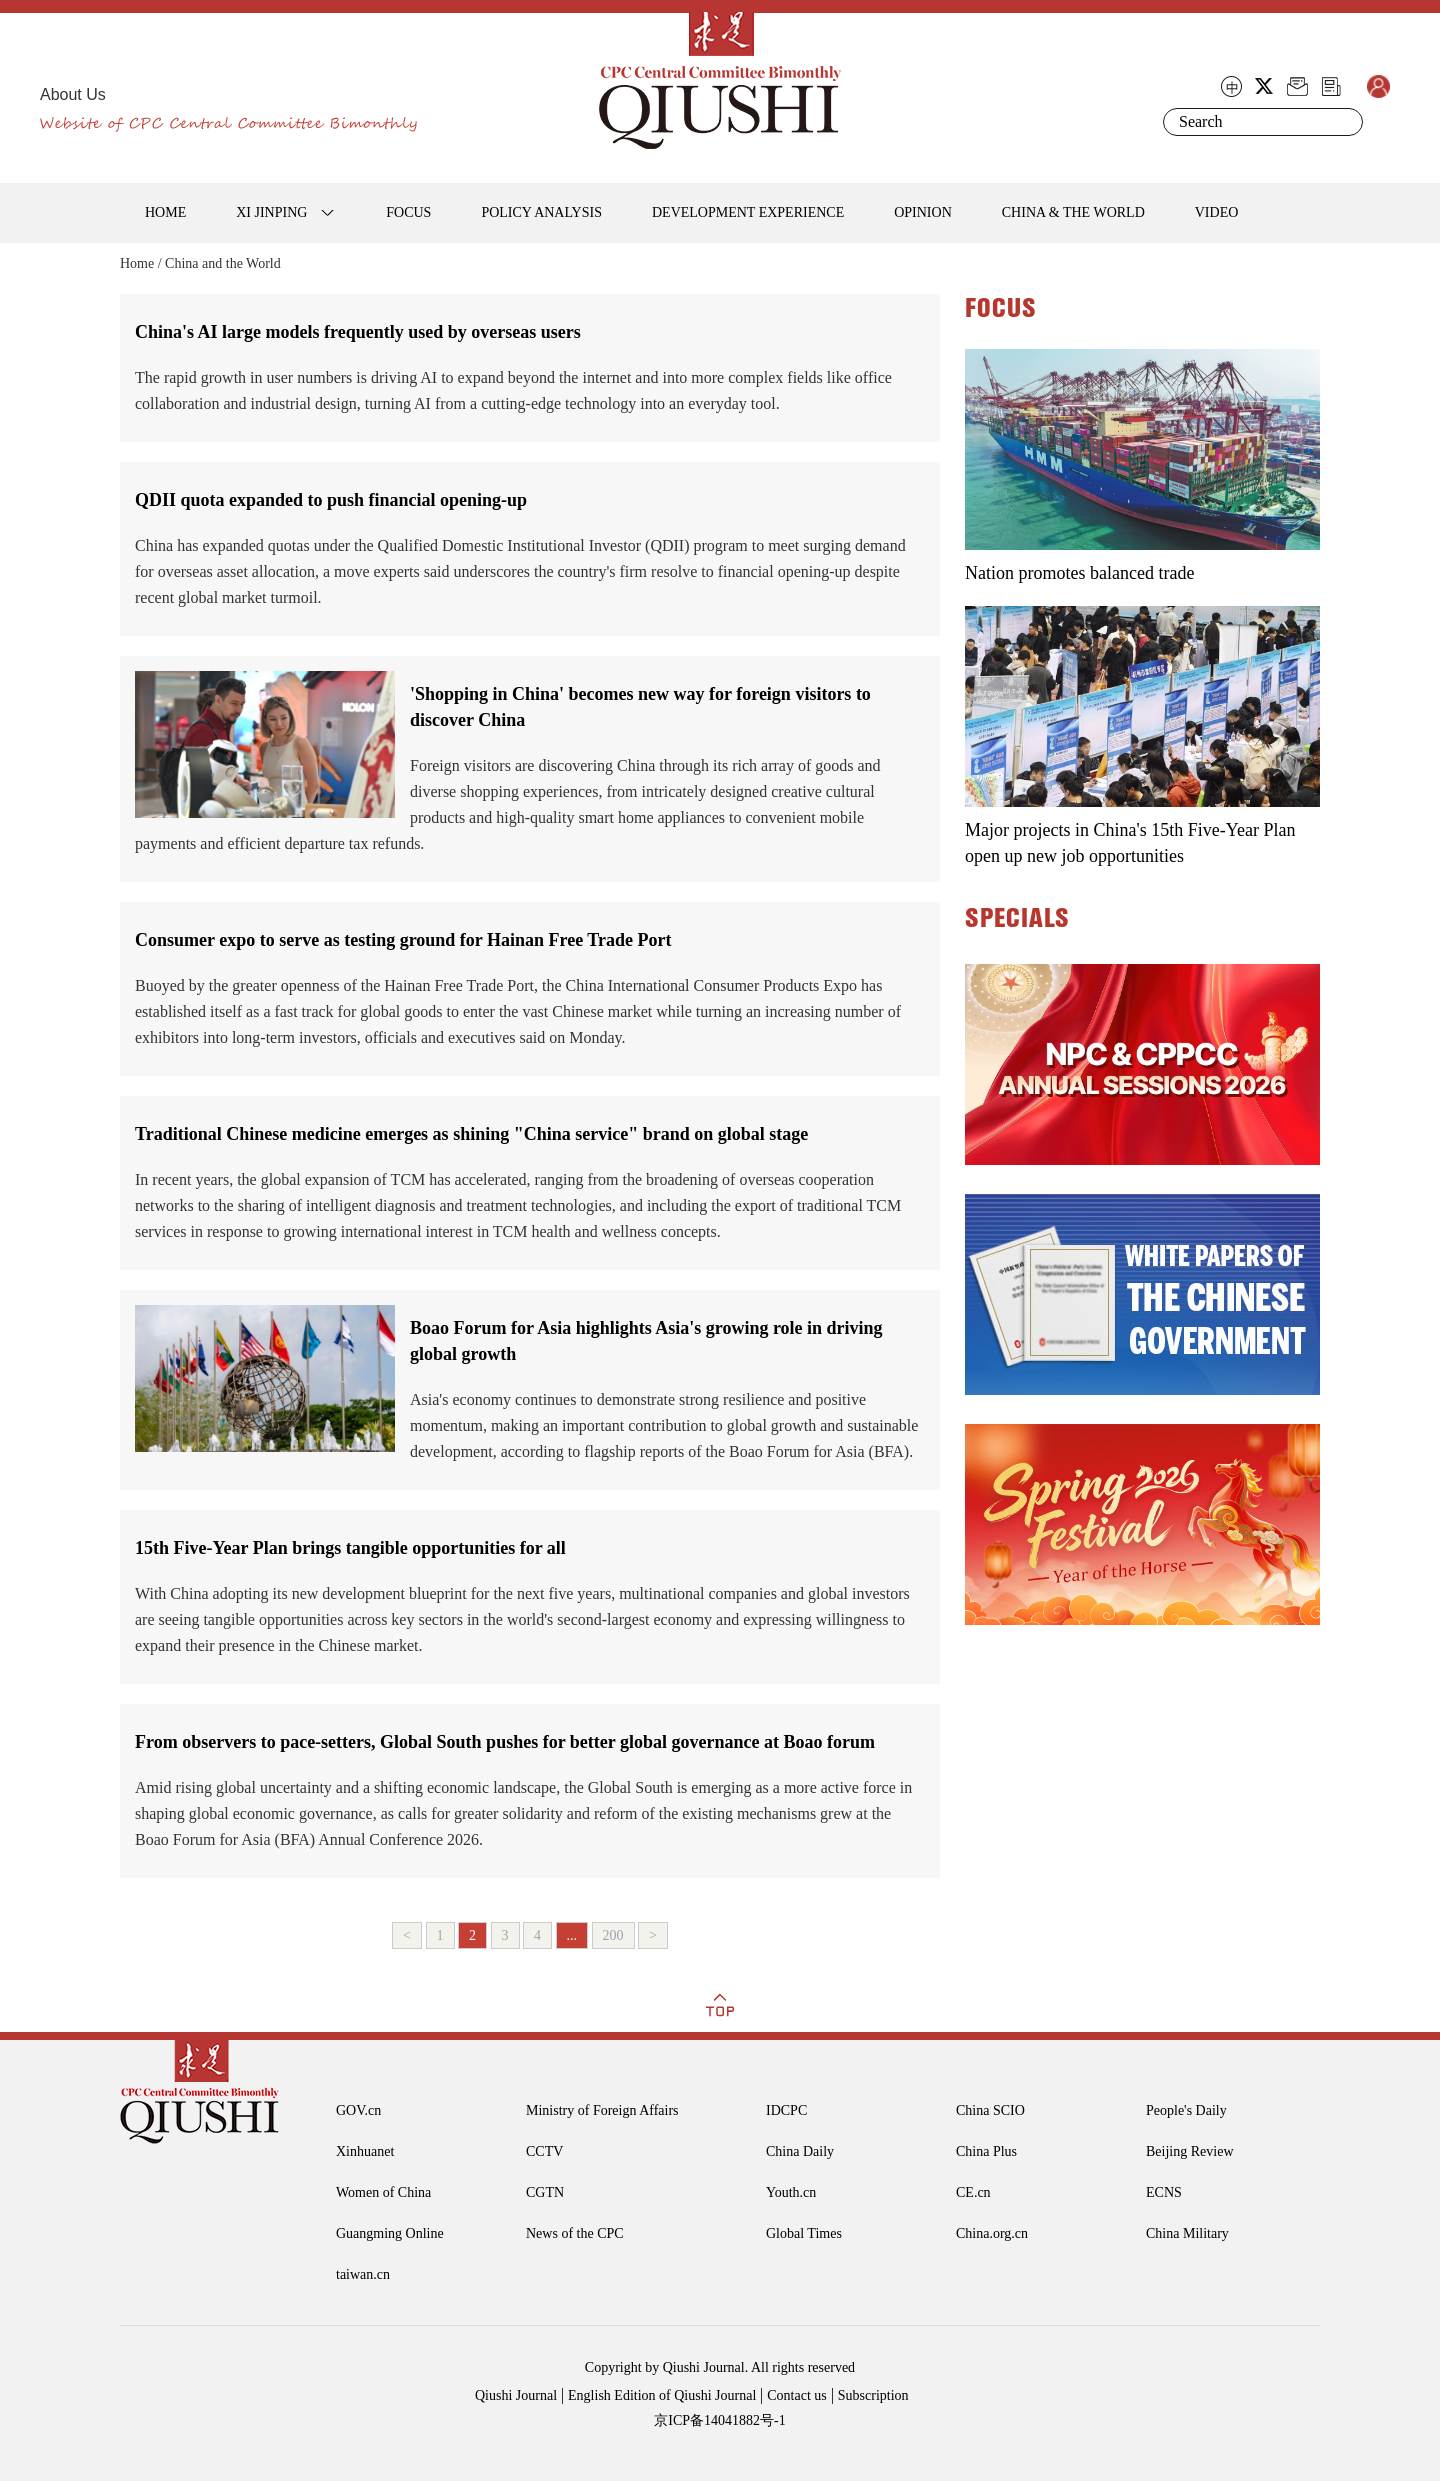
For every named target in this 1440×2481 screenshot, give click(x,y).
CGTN (545, 2192)
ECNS (1164, 2192)
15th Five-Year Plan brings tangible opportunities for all (350, 1548)
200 (613, 1935)
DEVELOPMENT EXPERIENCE (748, 212)
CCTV (544, 2151)
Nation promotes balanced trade (1079, 573)
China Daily (800, 2151)
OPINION (923, 212)
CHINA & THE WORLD (1073, 212)
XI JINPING (271, 212)
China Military (1187, 2233)
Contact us (797, 2395)
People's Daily (1186, 2110)
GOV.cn (358, 2110)
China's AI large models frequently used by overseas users (358, 332)
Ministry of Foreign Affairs (602, 2110)
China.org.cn (992, 2233)
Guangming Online (390, 2233)
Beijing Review (1190, 2151)
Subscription (873, 2395)
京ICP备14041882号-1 (719, 2420)
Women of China (383, 2192)
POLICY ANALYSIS (541, 212)
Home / (141, 263)
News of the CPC (575, 2233)
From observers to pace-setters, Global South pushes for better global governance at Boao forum (505, 1742)
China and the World (223, 263)
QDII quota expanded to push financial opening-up (331, 500)
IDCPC (786, 2110)
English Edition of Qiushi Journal (662, 2395)
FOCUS (408, 212)
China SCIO (990, 2110)
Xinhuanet (365, 2151)
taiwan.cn (363, 2274)
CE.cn (973, 2192)
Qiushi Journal (516, 2395)
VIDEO (1217, 212)
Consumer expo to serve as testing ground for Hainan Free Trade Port (403, 940)
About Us (73, 94)
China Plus (986, 2151)
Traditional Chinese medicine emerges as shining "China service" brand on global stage (471, 1134)
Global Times (804, 2233)
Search (1344, 122)
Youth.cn (791, 2192)
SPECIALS (1017, 919)
